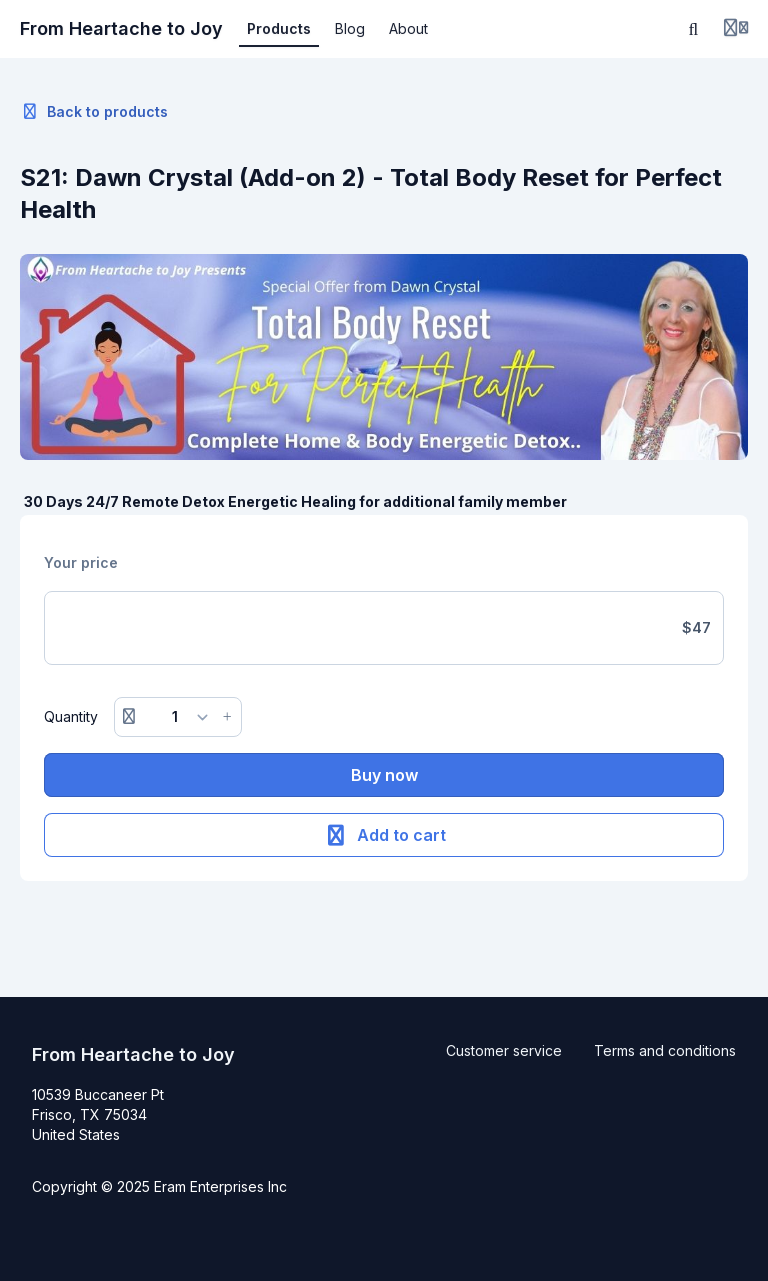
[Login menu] (736, 29)
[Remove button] (129, 717)
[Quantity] (178, 717)
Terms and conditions (665, 1050)
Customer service (504, 1050)
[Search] (694, 29)
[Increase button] (227, 717)
